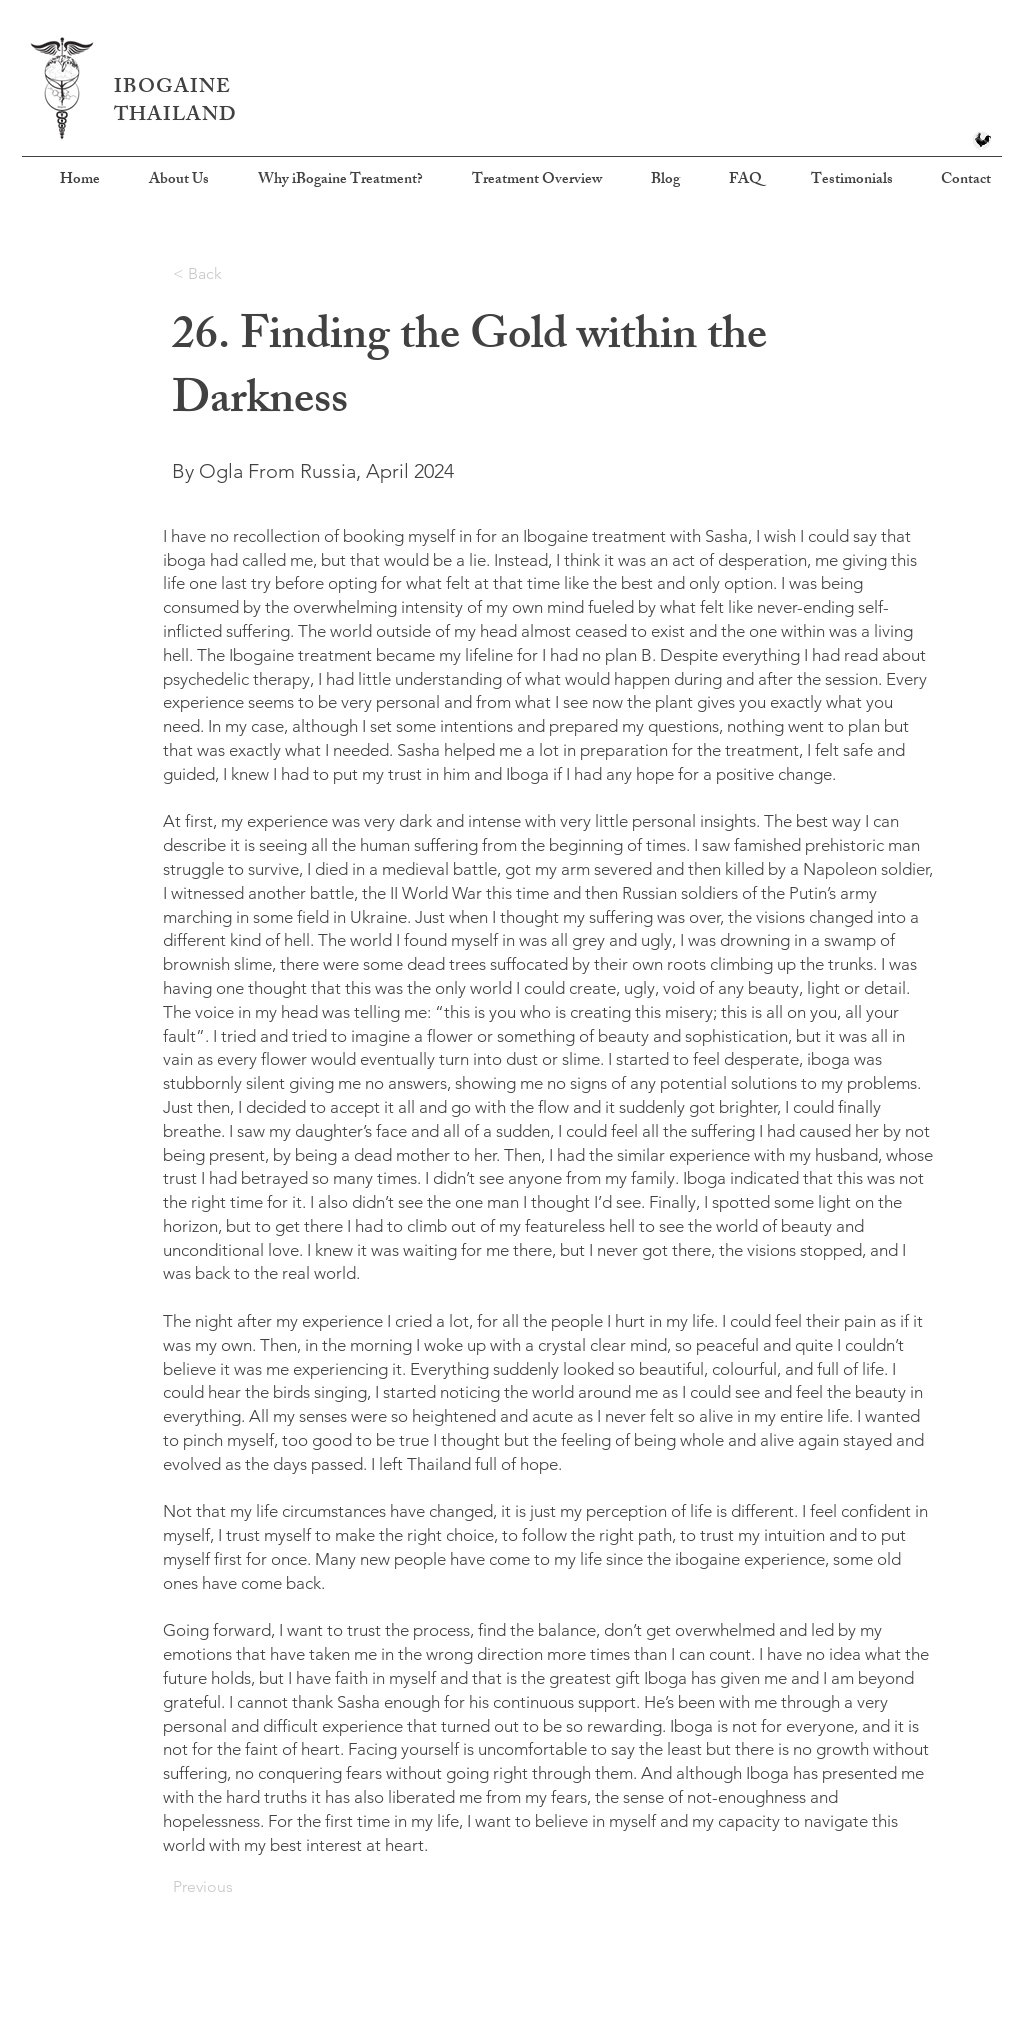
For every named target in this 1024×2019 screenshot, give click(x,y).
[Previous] (239, 1887)
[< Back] (239, 274)
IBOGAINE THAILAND (175, 102)
